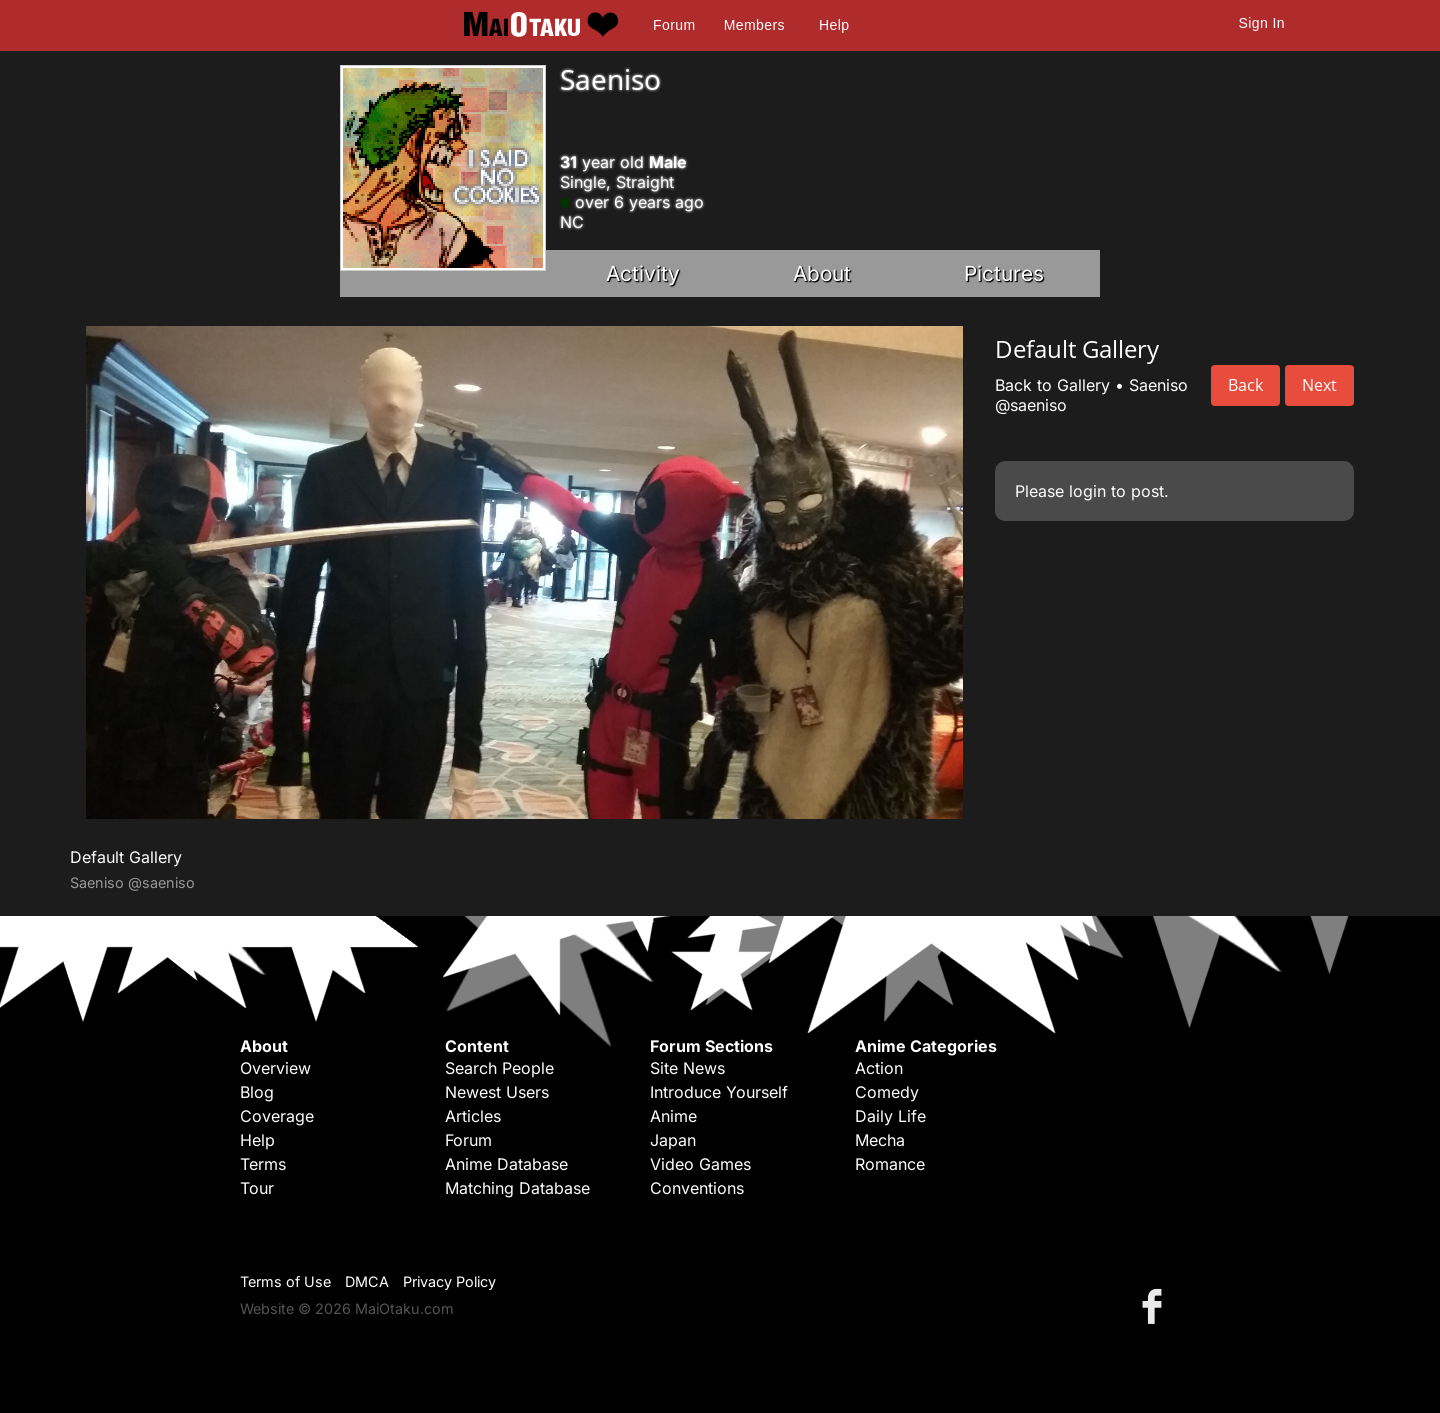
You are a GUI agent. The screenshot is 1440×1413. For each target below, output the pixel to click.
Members (754, 25)
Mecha (880, 1140)
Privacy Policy (449, 1281)
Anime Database (506, 1164)
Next (1319, 385)
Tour (257, 1188)
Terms (263, 1164)
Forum (674, 25)
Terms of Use (285, 1281)
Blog (257, 1092)
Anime (673, 1116)
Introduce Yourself (719, 1092)
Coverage (277, 1116)
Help (834, 25)
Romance (890, 1164)
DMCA (367, 1281)
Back (1245, 385)
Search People (499, 1068)
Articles (473, 1116)
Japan (673, 1140)
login (1087, 491)
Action (879, 1068)
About (822, 273)
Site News (687, 1068)
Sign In (1262, 23)
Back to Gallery (1052, 385)
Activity (643, 273)
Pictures (1004, 273)
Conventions (697, 1188)
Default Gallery (126, 857)
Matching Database (517, 1188)
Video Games (700, 1164)
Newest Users (497, 1092)
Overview (275, 1068)
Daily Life (890, 1116)
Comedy (887, 1092)
